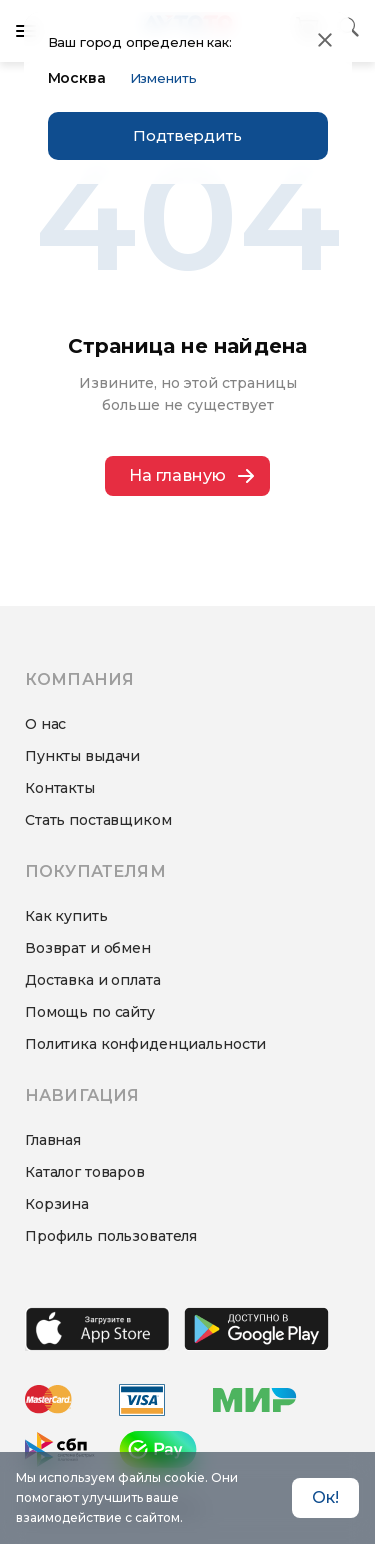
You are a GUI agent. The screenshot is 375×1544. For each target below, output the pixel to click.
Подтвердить (187, 135)
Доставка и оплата (93, 980)
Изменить (163, 78)
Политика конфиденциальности (145, 1044)
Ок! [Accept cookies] (325, 1497)
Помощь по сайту (90, 1012)
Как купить (66, 916)
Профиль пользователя (111, 1236)
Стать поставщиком (98, 820)
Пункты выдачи (82, 756)
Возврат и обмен (88, 948)
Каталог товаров (85, 1172)
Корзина (57, 1204)
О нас (45, 724)
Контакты (60, 788)
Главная (53, 1140)
